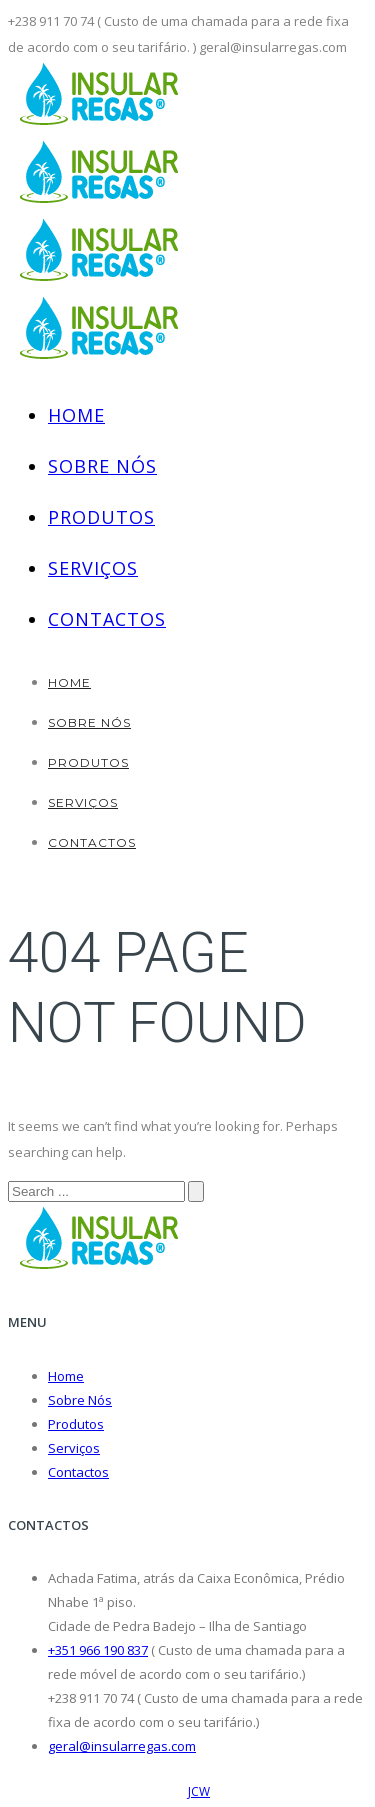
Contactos (107, 619)
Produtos (101, 517)
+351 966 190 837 (98, 1650)
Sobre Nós (102, 466)
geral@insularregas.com (122, 1746)
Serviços (93, 568)
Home (76, 415)
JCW (199, 1791)
